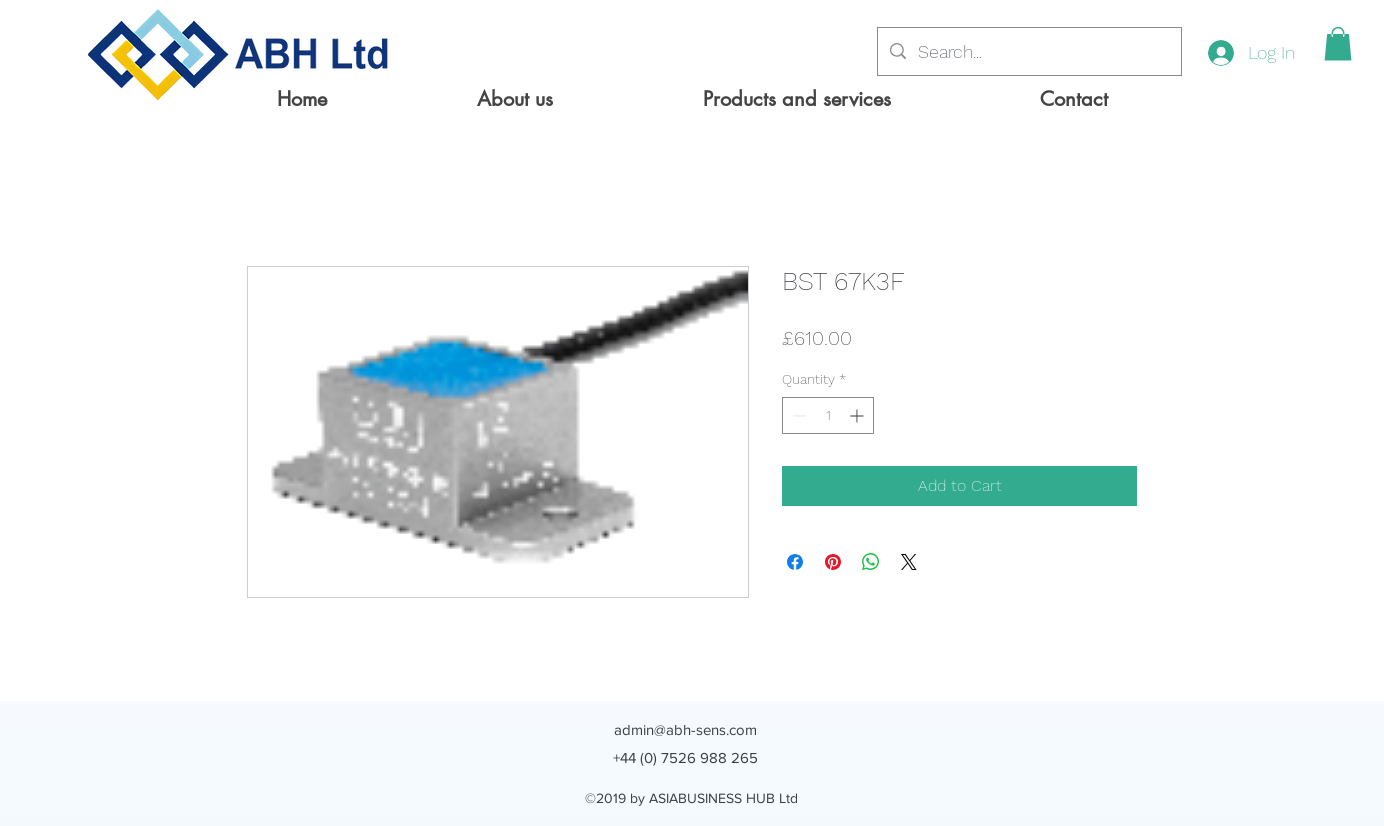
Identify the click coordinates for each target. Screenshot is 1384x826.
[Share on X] (909, 562)
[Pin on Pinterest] (833, 562)
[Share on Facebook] (795, 562)
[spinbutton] (828, 415)
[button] (1338, 43)
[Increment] (858, 415)
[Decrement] (797, 415)
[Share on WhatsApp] (871, 562)
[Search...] (1028, 52)
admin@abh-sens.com (685, 729)
